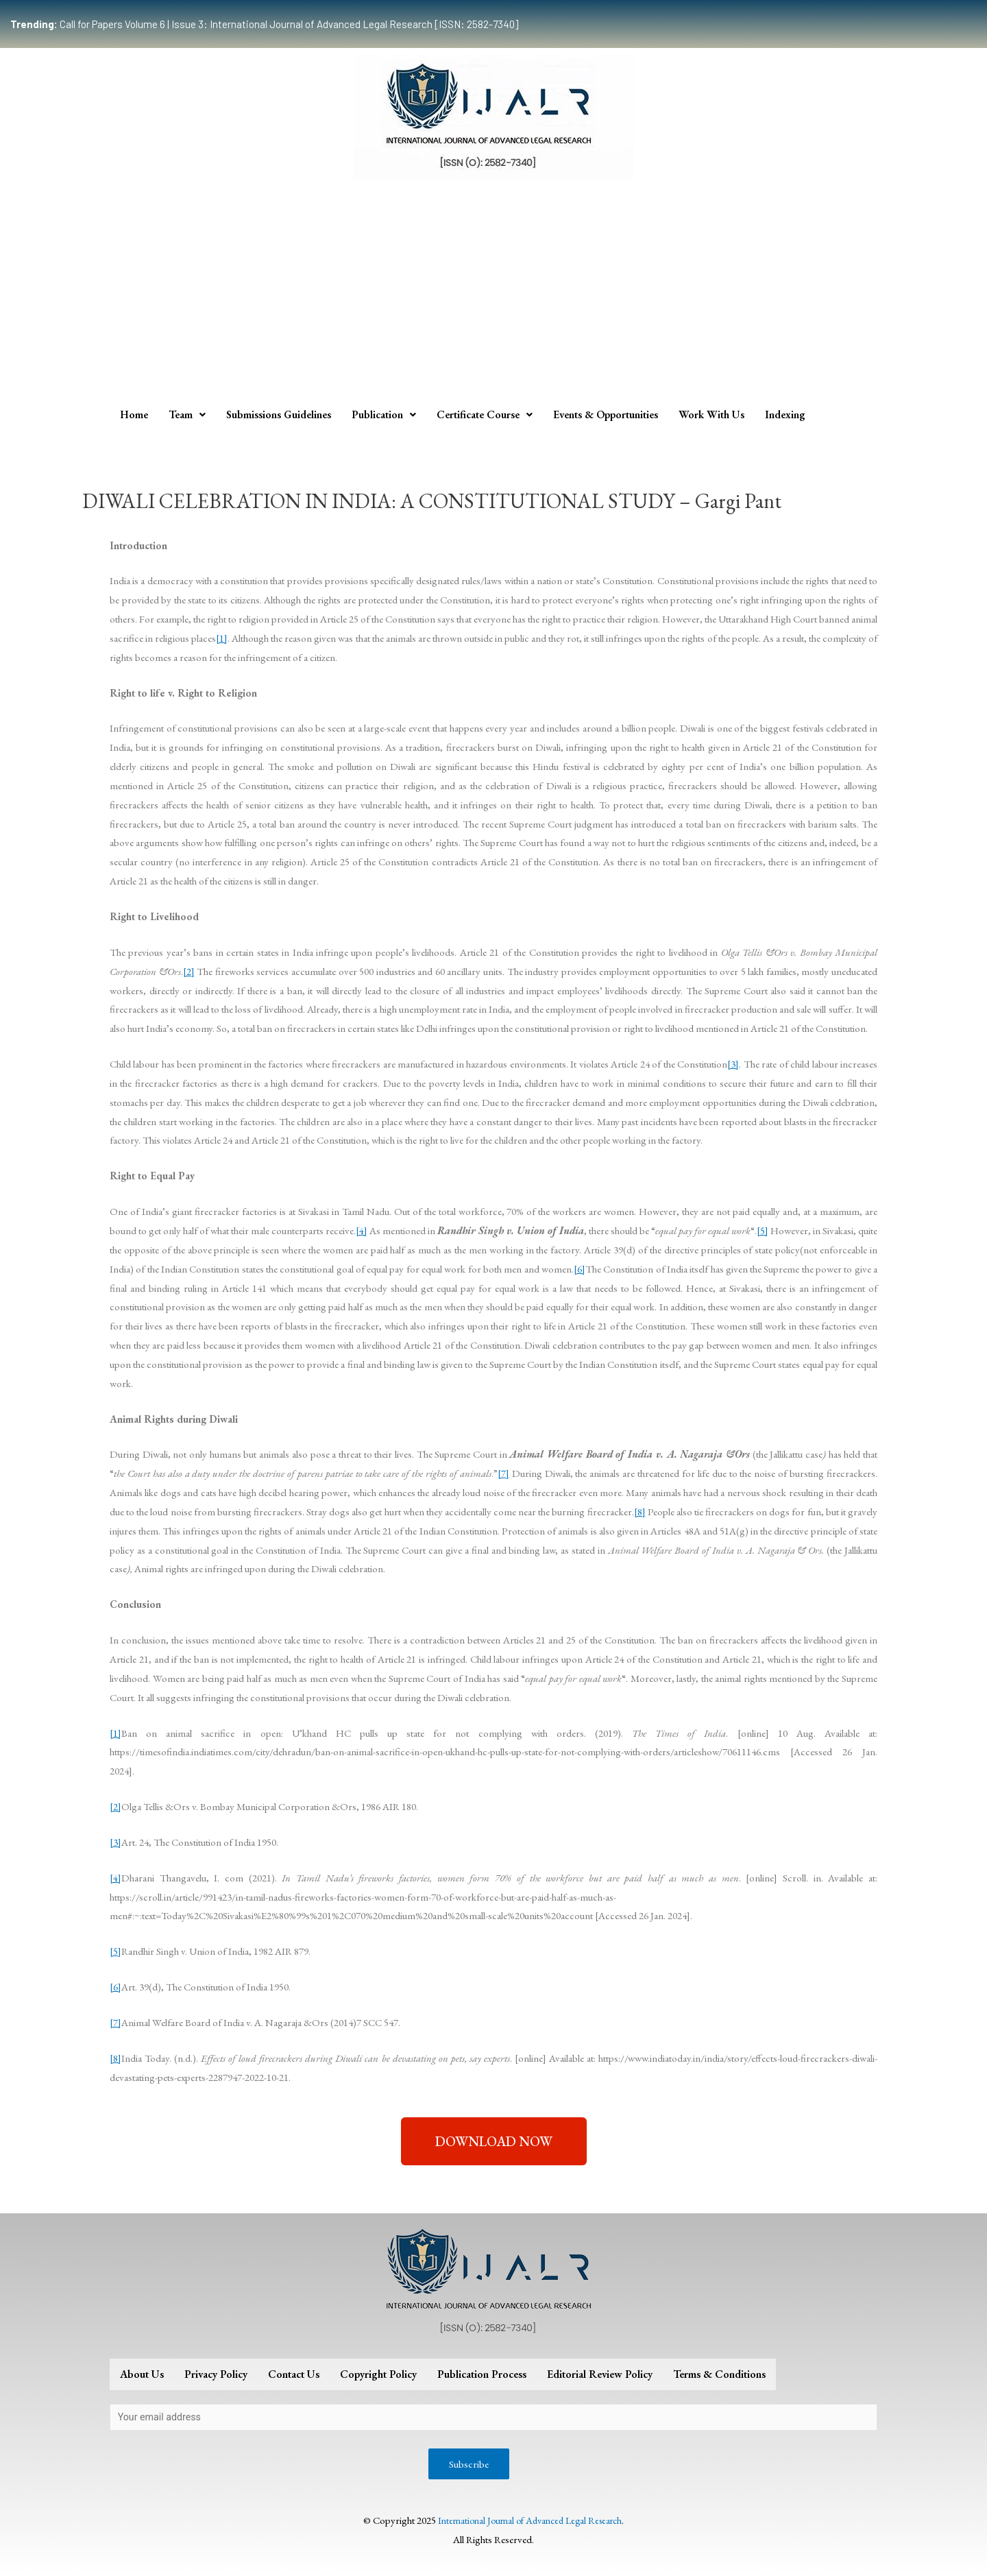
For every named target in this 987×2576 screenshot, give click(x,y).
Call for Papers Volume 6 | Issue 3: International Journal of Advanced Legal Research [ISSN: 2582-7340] (264, 24)
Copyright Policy (378, 2374)
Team (187, 414)
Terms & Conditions (719, 2374)
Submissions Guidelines (278, 414)
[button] (494, 2141)
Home (134, 414)
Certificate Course (485, 414)
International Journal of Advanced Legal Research (530, 2522)
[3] (733, 1063)
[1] (222, 638)
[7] (503, 1473)
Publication (384, 414)
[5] (762, 1230)
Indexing (785, 414)
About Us (142, 2374)
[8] (640, 1511)
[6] (579, 1268)
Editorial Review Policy (600, 2374)
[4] (361, 1230)
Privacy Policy (215, 2374)
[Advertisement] (493, 296)
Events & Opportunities (605, 414)
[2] (189, 971)
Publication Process (481, 2374)
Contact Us (293, 2374)
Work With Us (711, 414)
